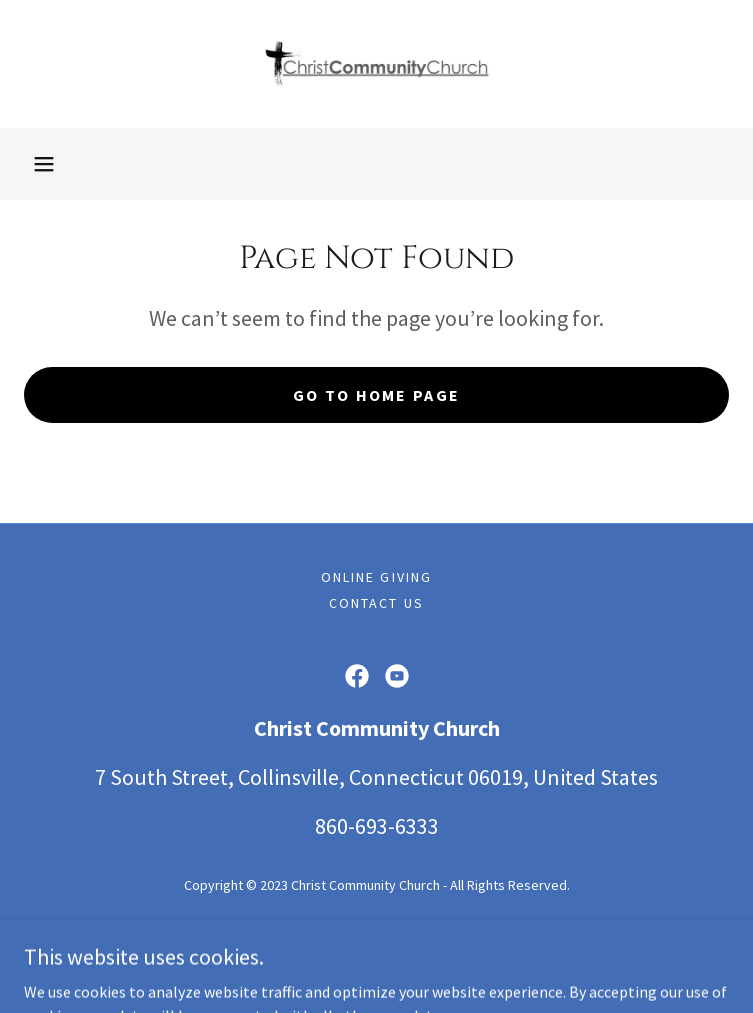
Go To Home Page (376, 395)
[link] (377, 64)
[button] (44, 164)
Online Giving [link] (376, 577)
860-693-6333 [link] (377, 826)
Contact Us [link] (376, 603)
